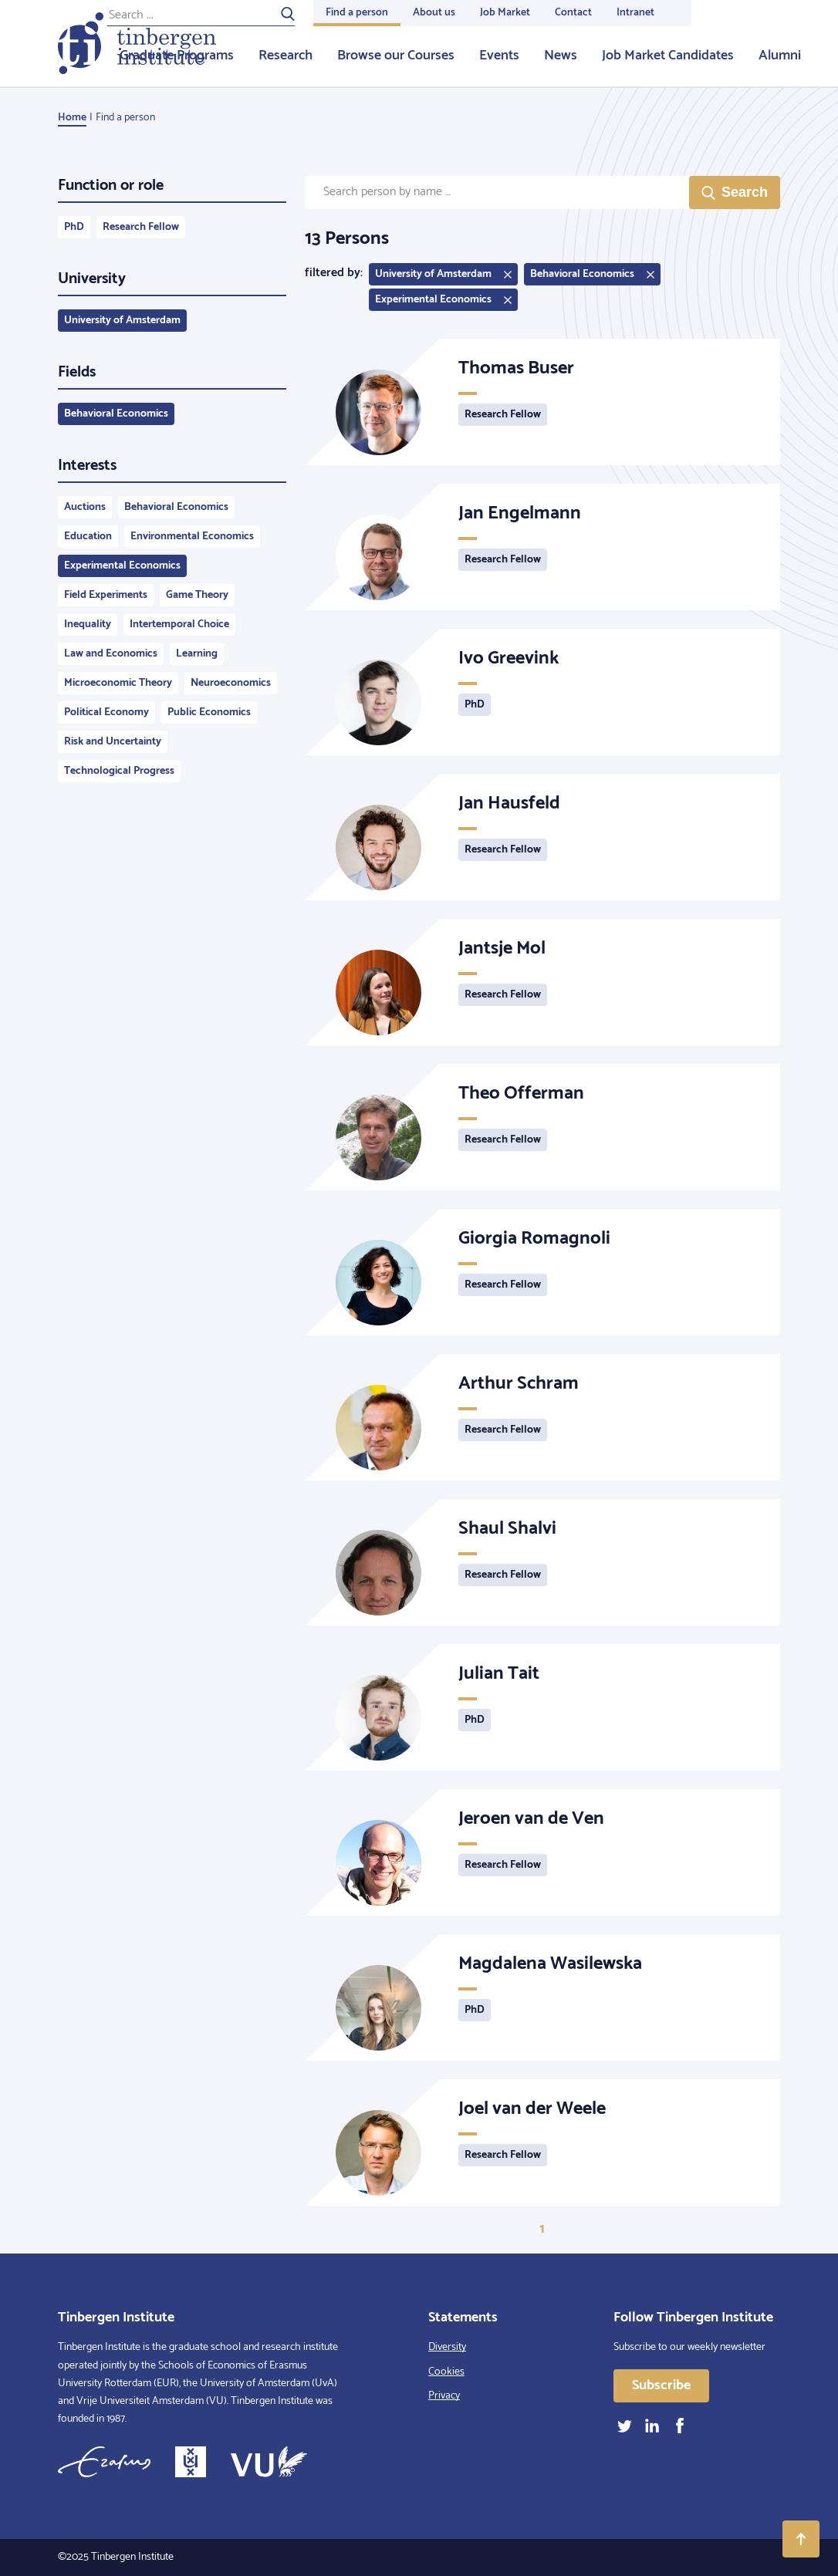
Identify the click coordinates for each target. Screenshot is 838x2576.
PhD (74, 227)
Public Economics (209, 712)
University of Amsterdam (122, 320)
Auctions (85, 507)
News (560, 55)
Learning (197, 654)
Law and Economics (110, 654)
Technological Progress (119, 771)
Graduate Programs (177, 55)
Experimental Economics (122, 566)
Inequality (87, 624)
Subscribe (661, 2385)
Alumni (780, 55)
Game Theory (197, 595)
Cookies (446, 2372)
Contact (573, 13)
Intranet (635, 13)
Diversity (447, 2347)
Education (88, 536)
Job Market (505, 13)
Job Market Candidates (668, 55)
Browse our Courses (395, 55)
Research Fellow (141, 227)
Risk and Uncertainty (112, 742)
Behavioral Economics (116, 414)
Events (499, 55)
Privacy (444, 2396)
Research (285, 55)
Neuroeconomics (231, 683)
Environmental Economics (192, 536)
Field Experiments (105, 595)
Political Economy (106, 712)
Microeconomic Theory (118, 683)
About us (434, 13)
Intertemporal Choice (179, 624)
